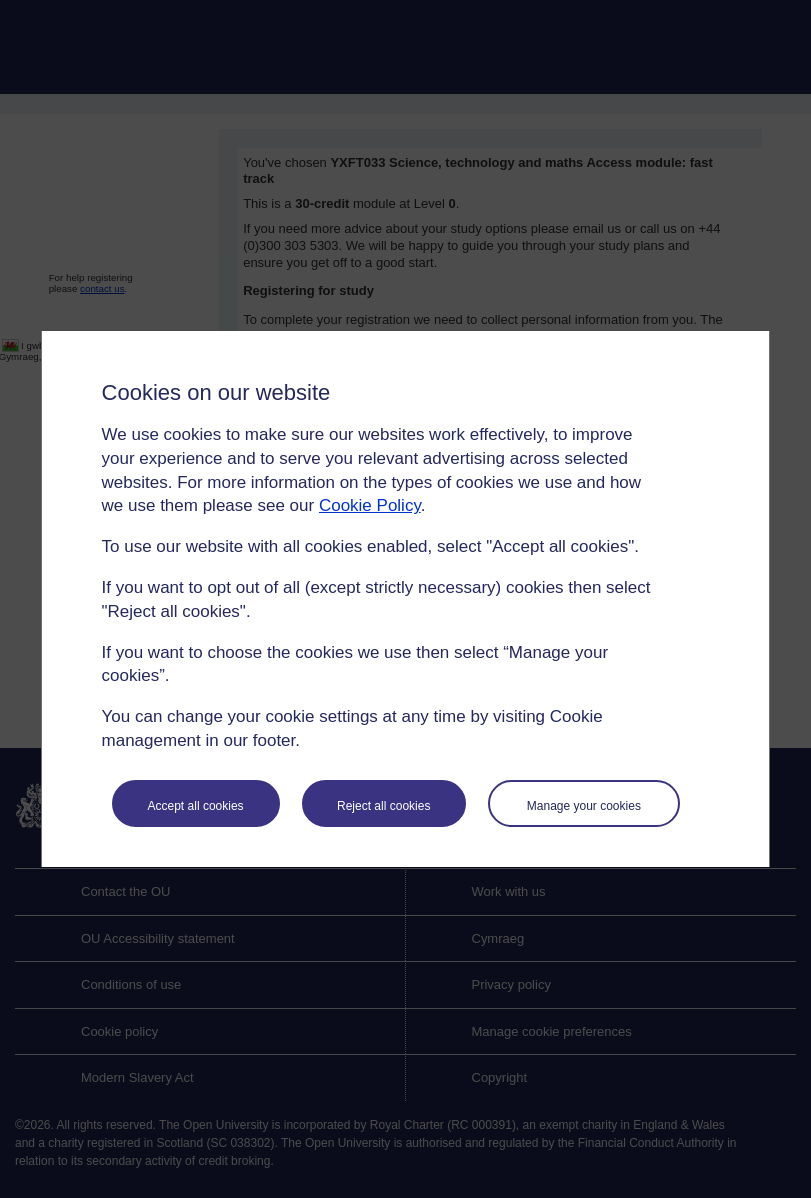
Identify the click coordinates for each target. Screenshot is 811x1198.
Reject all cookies (383, 806)
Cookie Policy (370, 505)
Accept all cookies (196, 806)
